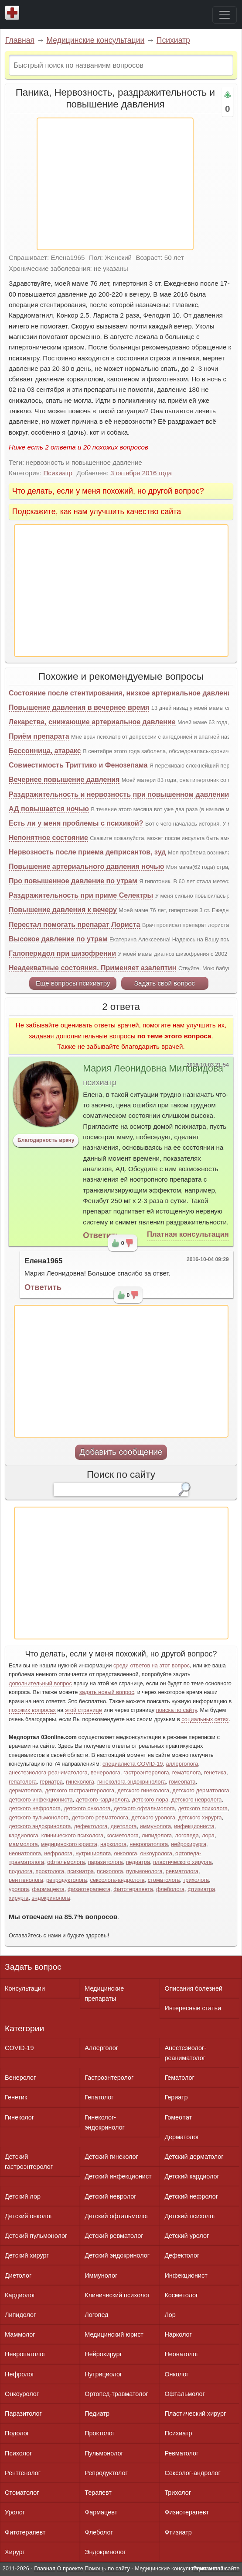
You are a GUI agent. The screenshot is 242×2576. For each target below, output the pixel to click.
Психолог (18, 2453)
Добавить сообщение (121, 1451)
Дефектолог (181, 2255)
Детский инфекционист (118, 2176)
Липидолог (20, 2314)
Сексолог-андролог (192, 2472)
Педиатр (97, 2413)
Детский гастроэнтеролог (29, 2161)
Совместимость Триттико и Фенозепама (78, 765)
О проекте (70, 2568)
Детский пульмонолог (36, 2235)
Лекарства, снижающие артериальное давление (92, 722)
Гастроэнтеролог (109, 2077)
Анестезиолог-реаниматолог (185, 2052)
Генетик (16, 2097)
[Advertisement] (115, 184)
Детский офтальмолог (117, 2216)
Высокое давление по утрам (58, 939)
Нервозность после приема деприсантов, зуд (87, 852)
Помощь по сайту (107, 2568)
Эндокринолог (105, 2551)
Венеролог (20, 2077)
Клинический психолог (117, 2295)
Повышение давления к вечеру (63, 909)
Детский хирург (27, 2255)
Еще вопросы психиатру (73, 983)
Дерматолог (181, 2136)
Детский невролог (110, 2196)
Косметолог (181, 2295)
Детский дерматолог (193, 2156)
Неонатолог (181, 2354)
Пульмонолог (104, 2453)
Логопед (96, 2314)
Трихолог (177, 2492)
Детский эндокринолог (117, 2255)
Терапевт (98, 2492)
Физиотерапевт (186, 2512)
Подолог (17, 2433)
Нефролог (19, 2374)
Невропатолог (25, 2354)
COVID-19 (19, 2047)
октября (128, 473)
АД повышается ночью (49, 809)
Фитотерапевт (25, 2532)
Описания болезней (193, 1988)
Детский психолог (189, 2216)
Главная (19, 40)
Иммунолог (101, 2275)
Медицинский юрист (114, 2334)
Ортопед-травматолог (116, 2393)
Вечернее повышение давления (64, 779)
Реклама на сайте (216, 2568)
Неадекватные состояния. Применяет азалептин (92, 968)
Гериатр (175, 2097)
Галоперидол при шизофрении (62, 953)
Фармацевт (101, 2512)
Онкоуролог (22, 2393)
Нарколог (177, 2334)
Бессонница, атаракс (45, 750)
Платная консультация (188, 1234)
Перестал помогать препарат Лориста (74, 924)
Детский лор (23, 2196)
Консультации (25, 1988)
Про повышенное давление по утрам (73, 881)
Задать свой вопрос (164, 983)
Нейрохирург (103, 2354)
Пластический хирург (195, 2413)
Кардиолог (20, 2295)
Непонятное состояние (48, 837)
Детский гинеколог (111, 2156)
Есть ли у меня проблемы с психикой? (76, 823)
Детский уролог (186, 2235)
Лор (169, 2314)
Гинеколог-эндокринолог (104, 2122)
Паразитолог (23, 2413)
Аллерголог (101, 2047)
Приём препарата (39, 736)
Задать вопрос (33, 1966)
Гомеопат (178, 2117)
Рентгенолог (23, 2472)
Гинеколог (19, 2117)
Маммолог (20, 2334)
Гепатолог (99, 2097)
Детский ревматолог (114, 2235)
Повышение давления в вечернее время (79, 707)
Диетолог (18, 2275)
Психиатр (173, 40)
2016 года (157, 473)
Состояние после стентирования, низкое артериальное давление (122, 693)
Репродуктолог (106, 2472)
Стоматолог (22, 2492)
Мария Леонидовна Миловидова (153, 1068)
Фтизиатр (178, 2532)
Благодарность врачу (46, 1140)
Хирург (15, 2551)
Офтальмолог (184, 2393)
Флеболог (98, 2532)
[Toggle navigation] (224, 15)
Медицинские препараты (104, 1993)
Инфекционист (186, 2275)
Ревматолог (181, 2453)
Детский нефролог (191, 2196)
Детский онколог (28, 2216)
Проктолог (100, 2433)
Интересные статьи (192, 2008)
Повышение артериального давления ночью (86, 866)
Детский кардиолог (191, 2176)
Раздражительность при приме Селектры (81, 895)
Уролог (15, 2512)
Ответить (101, 1235)
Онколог (176, 2374)
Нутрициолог (103, 2374)
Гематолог (179, 2077)
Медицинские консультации (95, 40)
